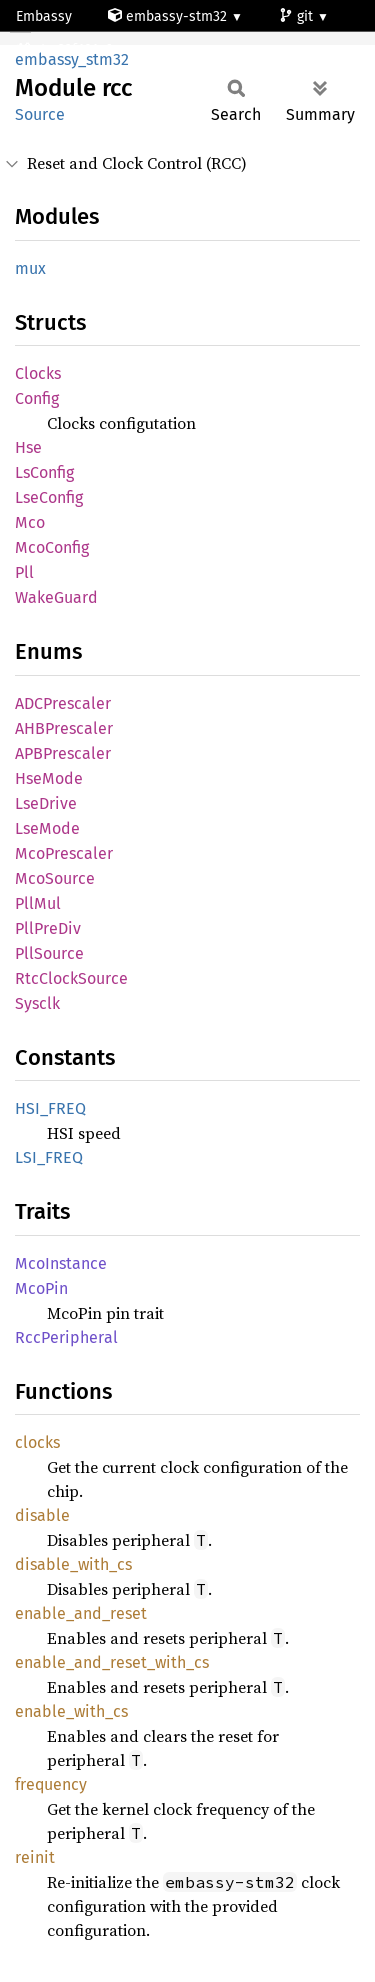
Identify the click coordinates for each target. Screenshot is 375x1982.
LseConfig (49, 497)
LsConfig (44, 472)
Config (37, 398)
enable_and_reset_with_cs (112, 1662)
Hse (28, 447)
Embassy (44, 16)
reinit (35, 1857)
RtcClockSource (71, 978)
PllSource (49, 953)
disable (42, 1515)
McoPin (41, 1288)
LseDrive (46, 803)
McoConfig (52, 547)
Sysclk (37, 1003)
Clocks (38, 373)
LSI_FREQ (49, 1157)
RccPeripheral (66, 1337)
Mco (30, 522)
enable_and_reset (81, 1613)
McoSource (55, 878)
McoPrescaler (64, 853)
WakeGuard (56, 597)
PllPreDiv (48, 928)
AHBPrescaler (64, 728)
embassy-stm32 (169, 16)
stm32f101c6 (66, 49)
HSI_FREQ (50, 1108)
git (298, 16)
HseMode (49, 778)
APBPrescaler (63, 753)
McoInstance (61, 1263)
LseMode (47, 828)
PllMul (38, 903)
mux (30, 268)
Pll (24, 572)
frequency (51, 1784)
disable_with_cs (73, 1564)
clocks (37, 1442)
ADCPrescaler (63, 703)
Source (40, 114)
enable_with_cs (71, 1711)
